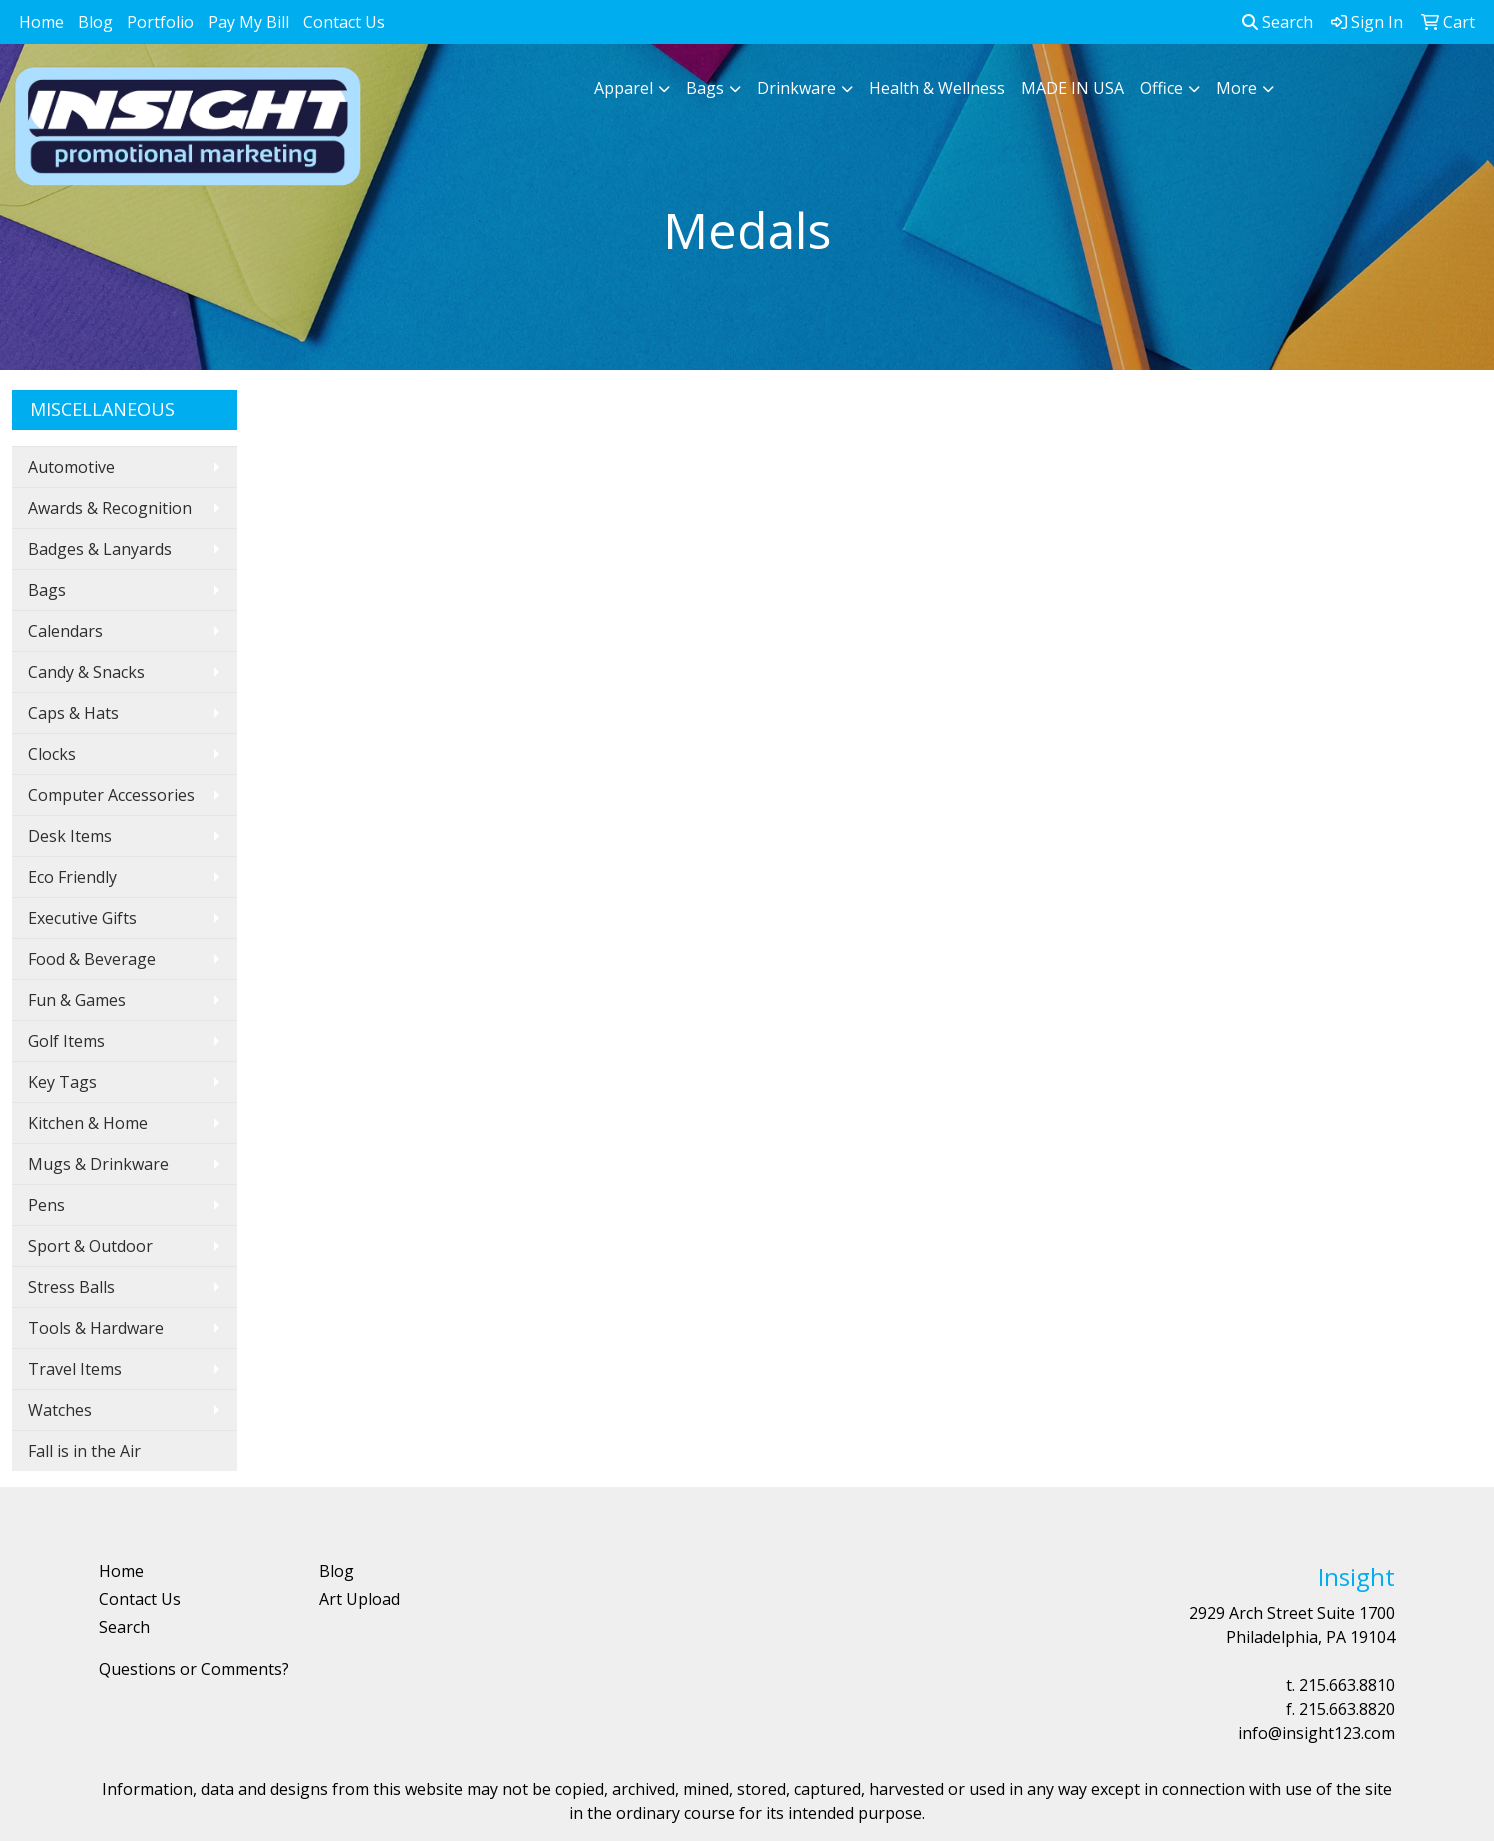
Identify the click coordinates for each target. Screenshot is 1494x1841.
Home (41, 22)
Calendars (65, 631)
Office (1161, 88)
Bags (705, 88)
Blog (95, 22)
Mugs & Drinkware (98, 1164)
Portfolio (160, 22)
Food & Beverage (92, 959)
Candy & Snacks (86, 672)
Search (1277, 22)
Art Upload (359, 1599)
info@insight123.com (1316, 1733)
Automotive (71, 467)
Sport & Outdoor (90, 1246)
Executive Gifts (82, 918)
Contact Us (344, 22)
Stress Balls (71, 1287)
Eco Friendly (72, 877)
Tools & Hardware (96, 1328)
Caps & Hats (73, 713)
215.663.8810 (1347, 1685)
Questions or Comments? (194, 1669)
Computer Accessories (111, 795)
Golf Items (66, 1041)
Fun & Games (77, 1000)
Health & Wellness (937, 88)
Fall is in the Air (84, 1451)
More (1236, 88)
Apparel (623, 88)
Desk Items (70, 836)
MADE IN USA (1072, 88)
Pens (46, 1205)
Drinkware (796, 88)
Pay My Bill (248, 22)
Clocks (52, 754)
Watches (60, 1410)
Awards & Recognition (110, 508)
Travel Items (75, 1369)
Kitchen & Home (88, 1123)
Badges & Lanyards (100, 549)
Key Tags (62, 1082)
